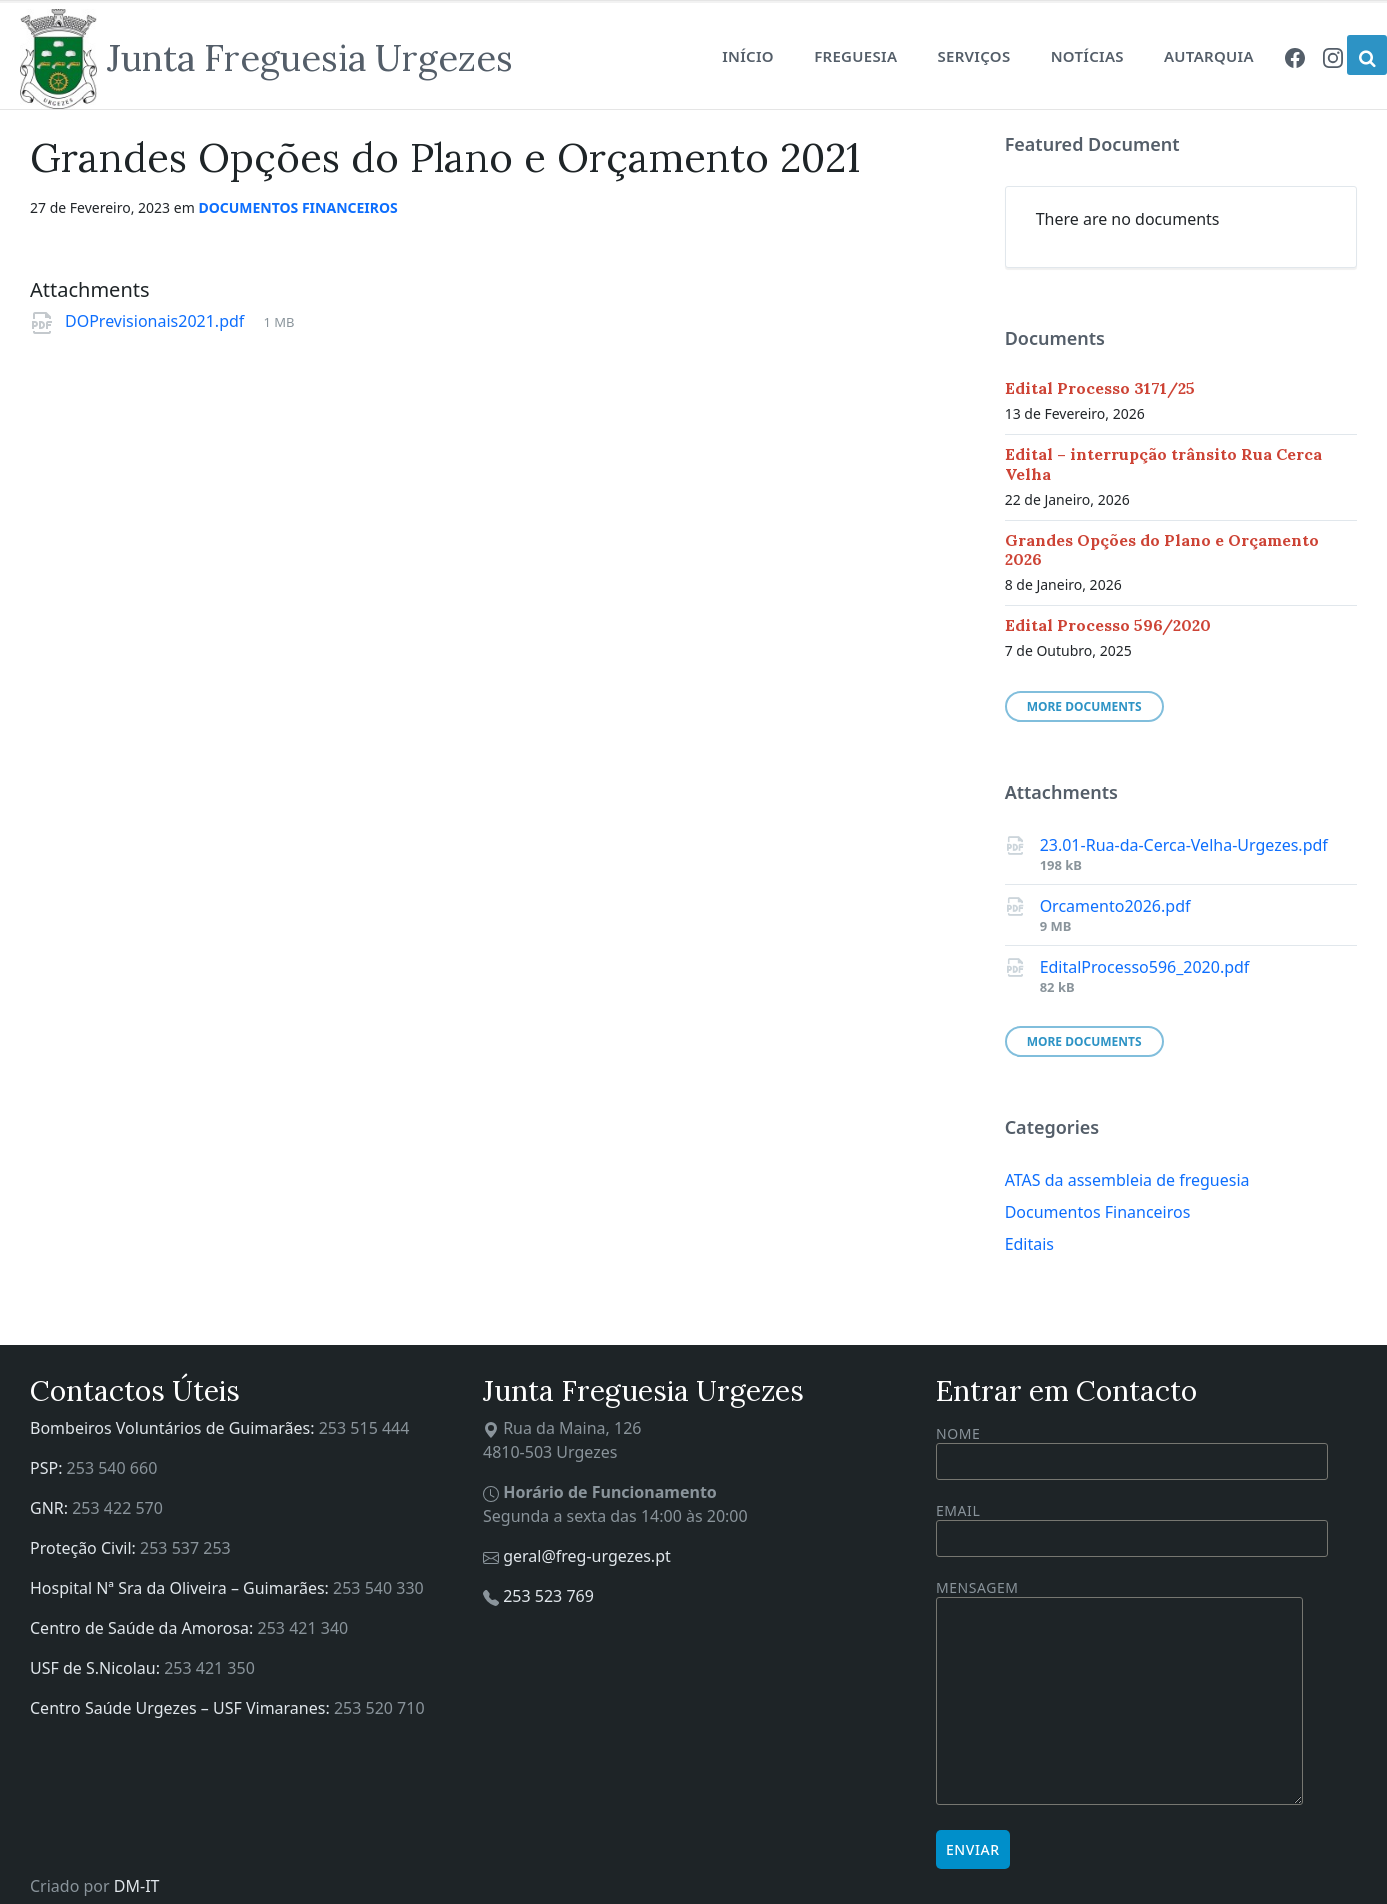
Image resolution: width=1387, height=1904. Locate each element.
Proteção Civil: (85, 1548)
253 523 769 (548, 1596)
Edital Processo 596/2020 (1108, 625)
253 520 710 (379, 1708)
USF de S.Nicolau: (97, 1668)
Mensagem (1119, 1693)
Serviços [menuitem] (973, 56)
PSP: (48, 1468)
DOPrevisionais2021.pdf (156, 321)
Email (1132, 1524)
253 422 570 (117, 1508)
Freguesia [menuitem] (855, 56)
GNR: (51, 1508)
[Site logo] (266, 59)
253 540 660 (112, 1468)
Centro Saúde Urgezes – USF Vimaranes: (182, 1708)
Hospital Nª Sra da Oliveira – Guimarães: (181, 1588)
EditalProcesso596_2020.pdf (1145, 967)
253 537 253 (185, 1548)
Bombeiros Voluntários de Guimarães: (174, 1428)
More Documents (1084, 706)
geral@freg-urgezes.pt (587, 1556)
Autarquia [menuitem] (1209, 56)
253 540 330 (378, 1588)
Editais (1029, 1244)
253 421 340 (303, 1628)
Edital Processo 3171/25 (1100, 388)
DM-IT (137, 1886)
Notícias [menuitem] (1087, 56)
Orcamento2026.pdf (1115, 906)
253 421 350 (209, 1668)
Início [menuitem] (748, 56)
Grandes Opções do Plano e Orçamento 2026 (1162, 549)
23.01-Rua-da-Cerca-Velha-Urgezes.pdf (1184, 845)
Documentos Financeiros (297, 207)
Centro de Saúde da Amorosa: (144, 1628)
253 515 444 (364, 1428)
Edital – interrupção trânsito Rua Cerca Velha (1163, 463)
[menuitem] (1295, 56)
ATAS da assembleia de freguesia (1127, 1180)
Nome (1132, 1452)
